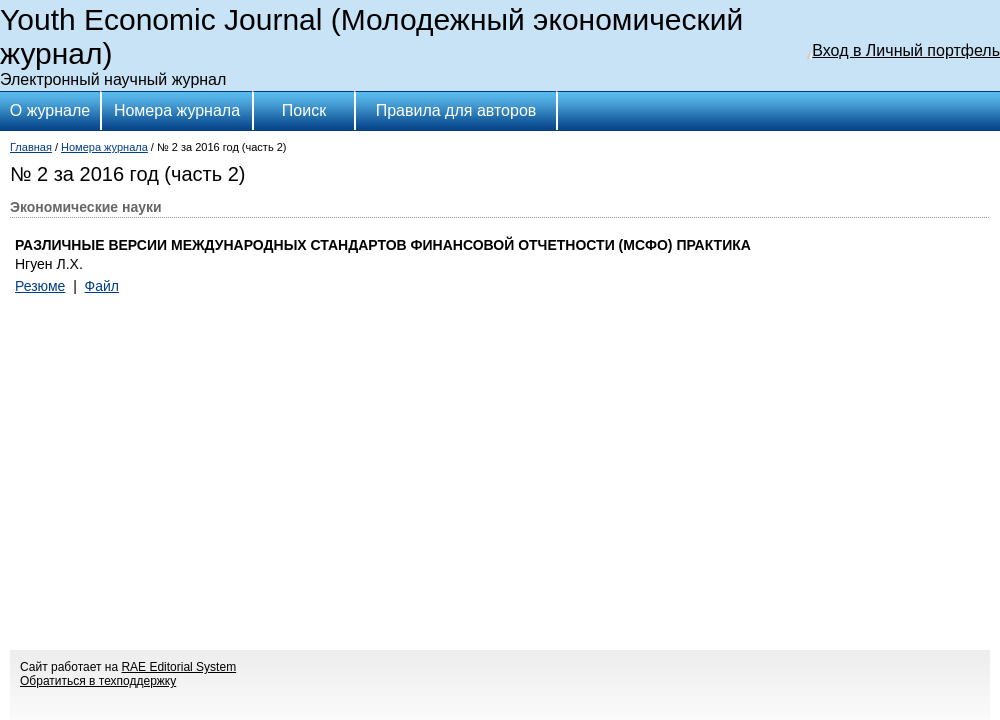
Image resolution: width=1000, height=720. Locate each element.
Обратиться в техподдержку (98, 681)
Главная (31, 147)
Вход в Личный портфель (906, 50)
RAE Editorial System (178, 667)
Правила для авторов (456, 110)
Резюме (40, 286)
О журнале (50, 110)
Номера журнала (177, 110)
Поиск (304, 110)
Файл (102, 286)
